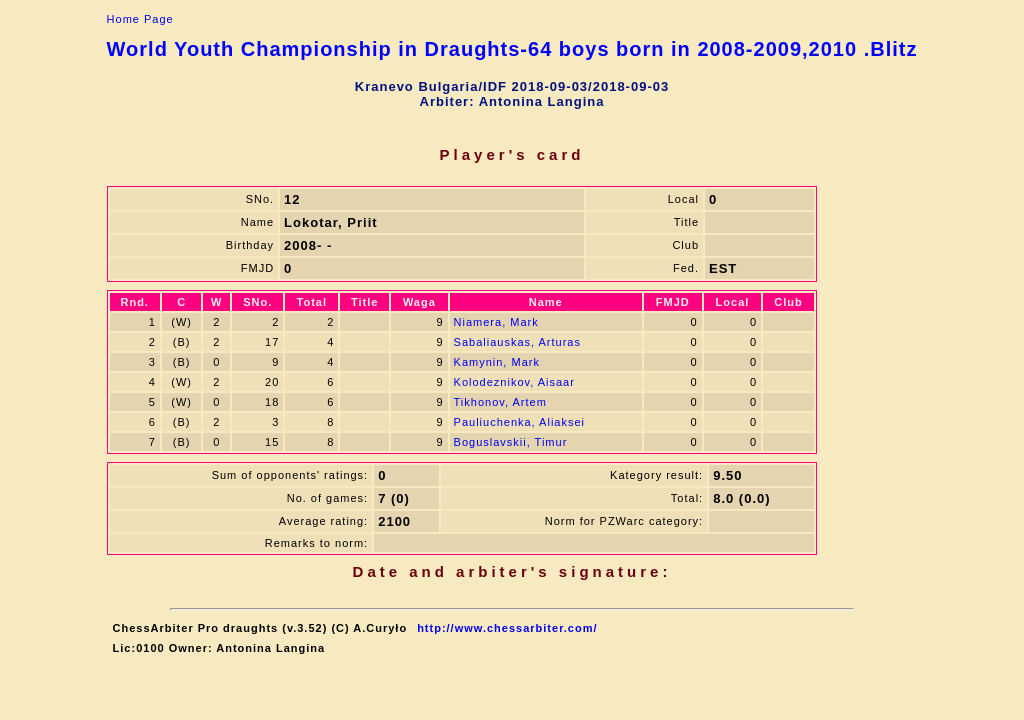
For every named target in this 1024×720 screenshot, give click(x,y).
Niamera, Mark (496, 322)
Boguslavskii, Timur (511, 442)
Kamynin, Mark (497, 362)
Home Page (140, 19)
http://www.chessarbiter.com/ (507, 628)
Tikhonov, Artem (500, 402)
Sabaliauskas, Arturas (517, 342)
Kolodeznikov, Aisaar (514, 382)
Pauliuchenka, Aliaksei (519, 422)
